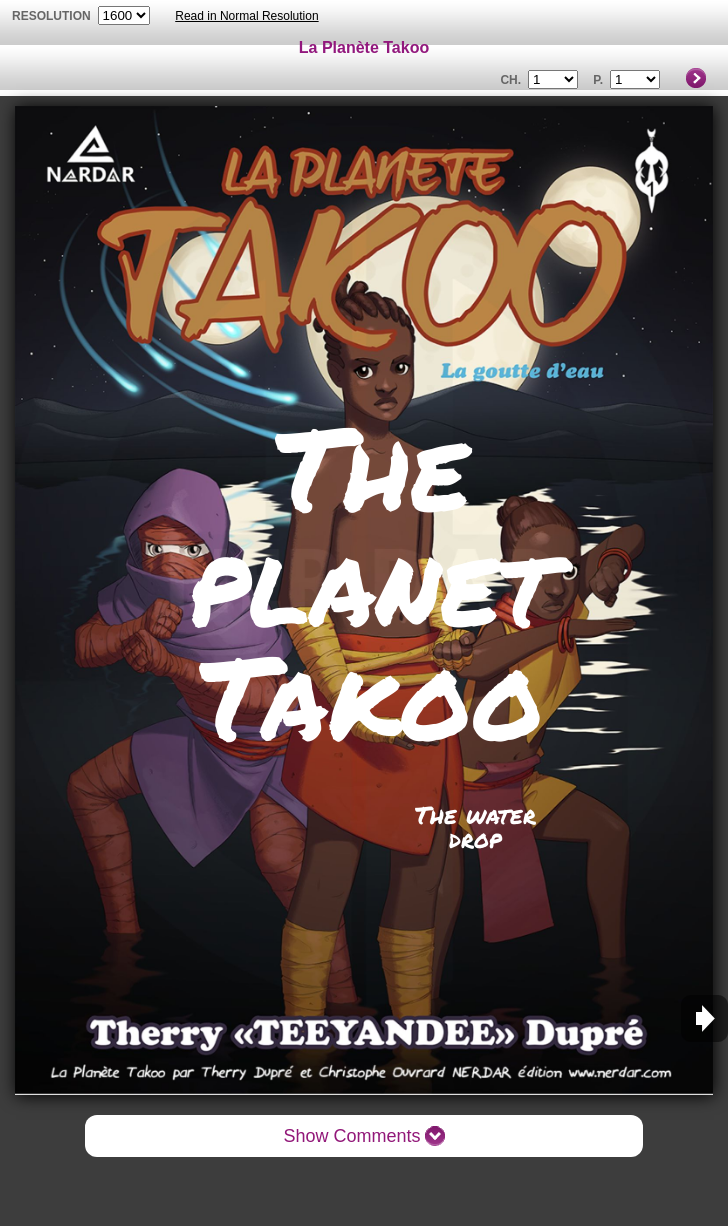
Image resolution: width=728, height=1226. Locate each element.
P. (598, 80)
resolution (53, 16)
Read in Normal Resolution (246, 16)
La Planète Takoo (364, 47)
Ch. (510, 80)
